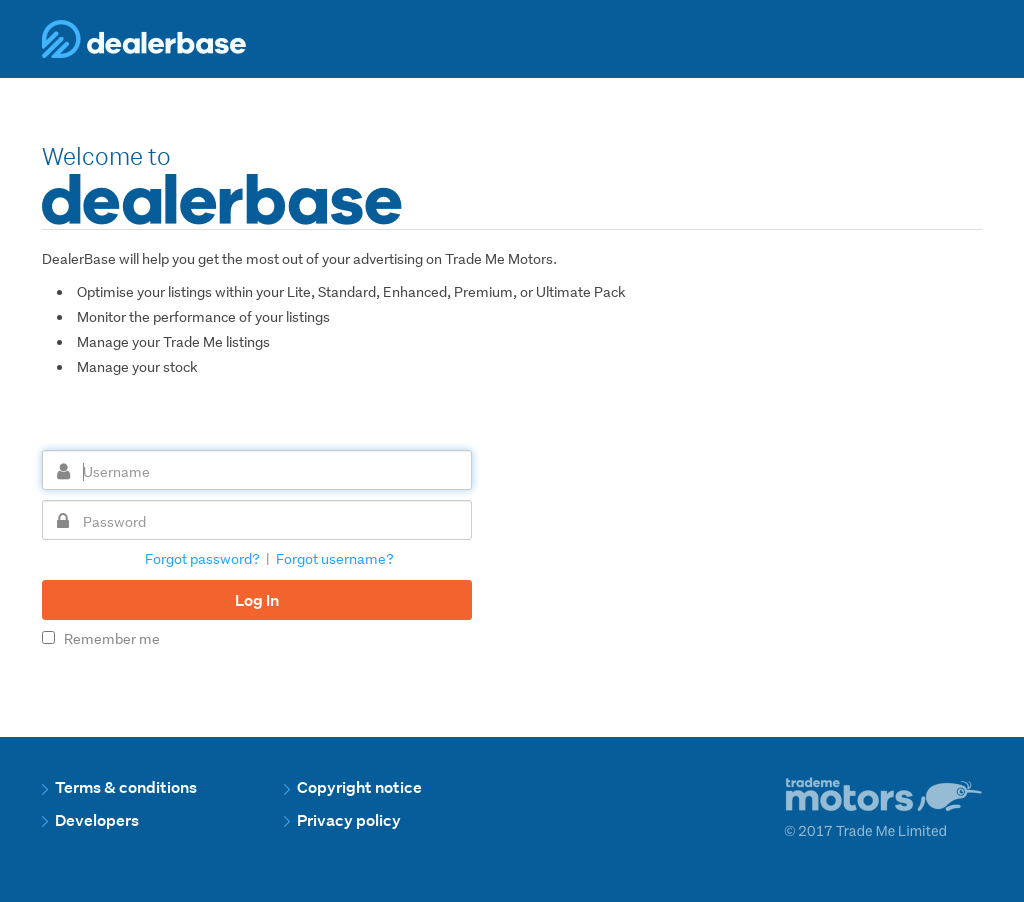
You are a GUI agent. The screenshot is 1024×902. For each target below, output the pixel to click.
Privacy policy (342, 820)
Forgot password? (202, 559)
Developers (90, 820)
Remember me (101, 639)
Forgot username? (335, 559)
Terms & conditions (119, 787)
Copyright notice (353, 787)
